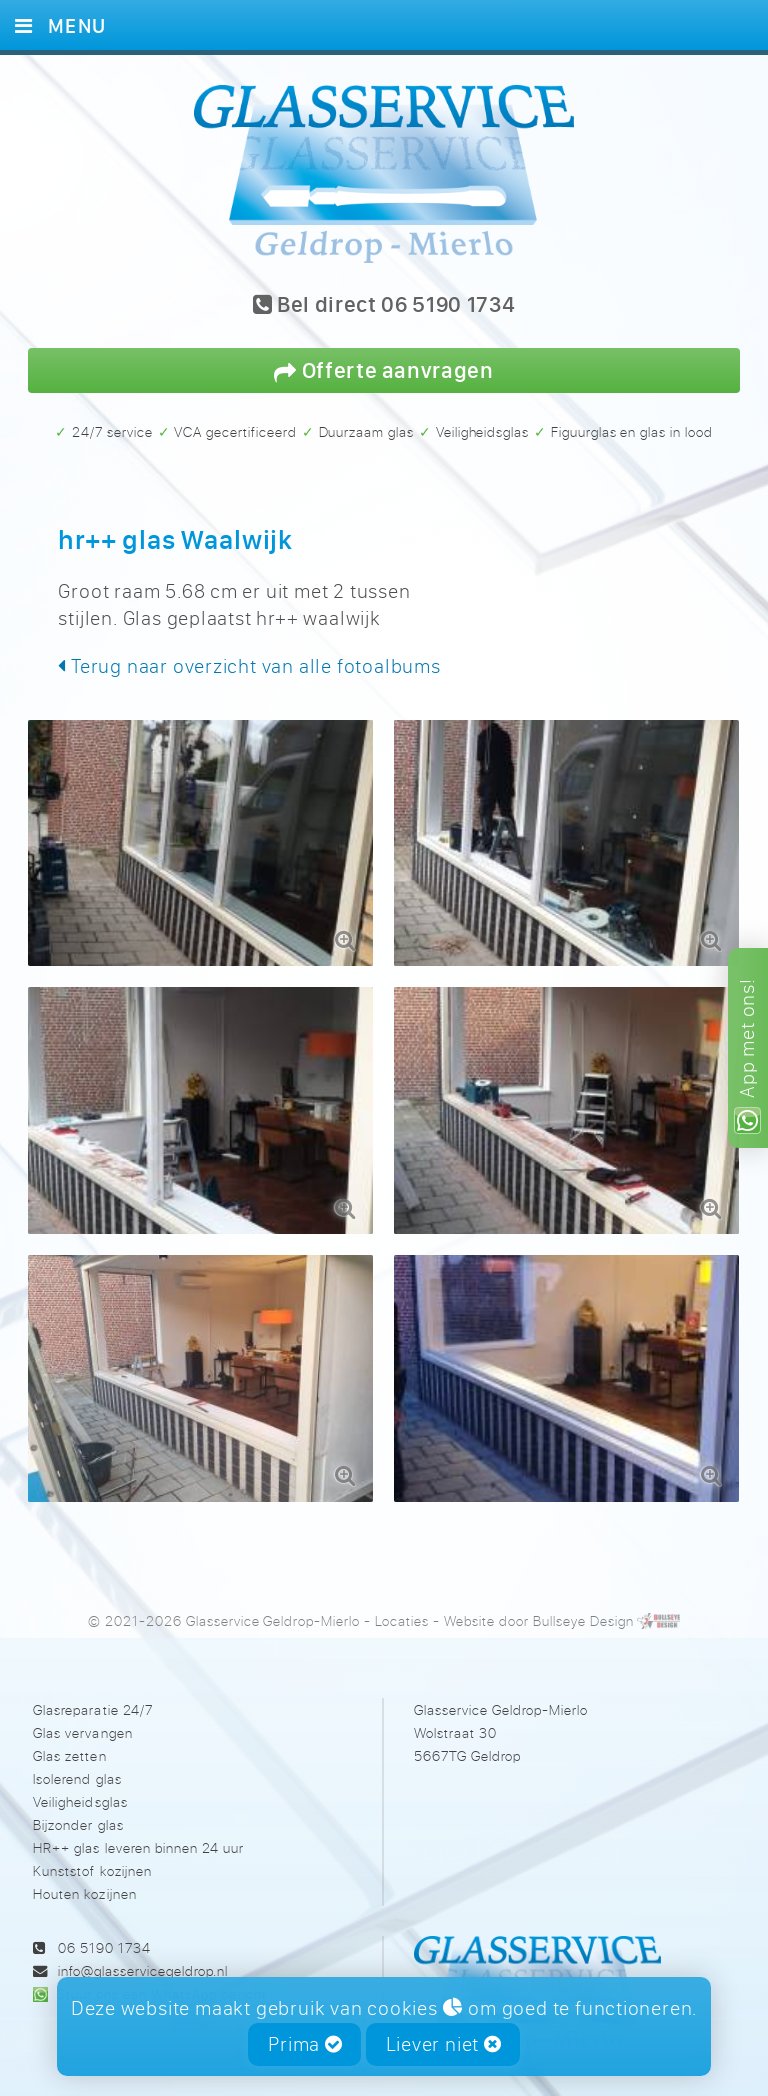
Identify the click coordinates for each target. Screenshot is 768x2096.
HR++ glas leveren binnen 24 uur (138, 1832)
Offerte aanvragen (384, 369)
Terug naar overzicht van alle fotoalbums (249, 665)
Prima (305, 2043)
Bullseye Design (583, 1605)
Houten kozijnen (84, 1878)
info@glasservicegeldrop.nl (143, 1955)
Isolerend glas (77, 1763)
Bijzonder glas (78, 1809)
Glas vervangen (82, 1717)
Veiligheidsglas (80, 1786)
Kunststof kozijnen (92, 1855)
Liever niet (444, 2043)
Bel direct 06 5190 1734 (384, 305)
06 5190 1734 (104, 1931)
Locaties (402, 1605)
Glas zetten (69, 1740)
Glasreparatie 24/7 (92, 1693)
